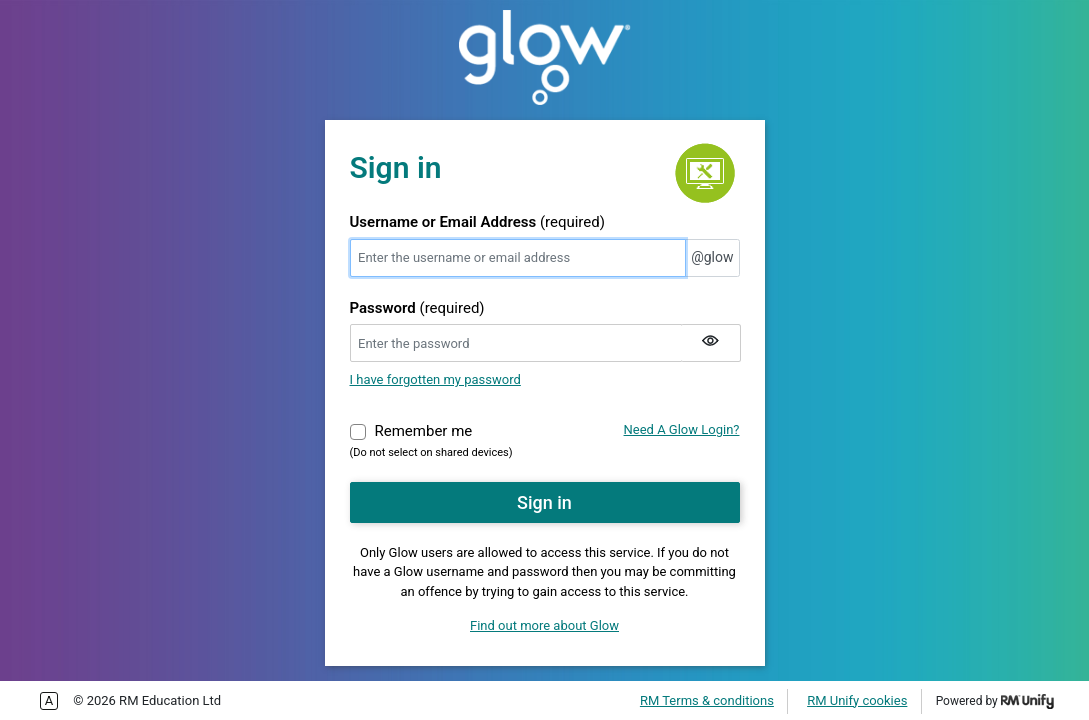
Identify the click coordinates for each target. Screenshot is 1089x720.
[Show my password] (711, 343)
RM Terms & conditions (707, 700)
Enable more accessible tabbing (49, 701)
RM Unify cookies (857, 700)
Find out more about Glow (544, 625)
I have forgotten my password (435, 379)
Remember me (424, 430)
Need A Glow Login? (682, 429)
